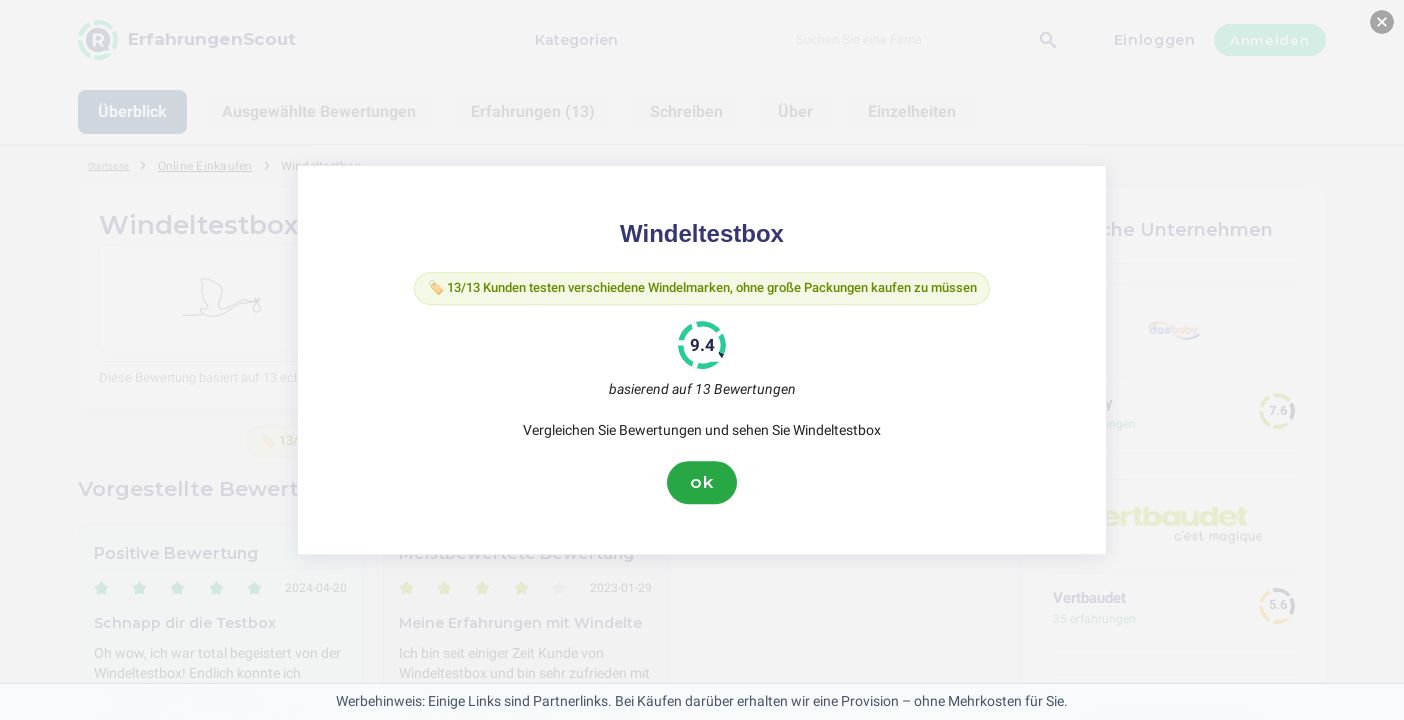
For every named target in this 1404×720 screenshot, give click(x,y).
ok (702, 487)
